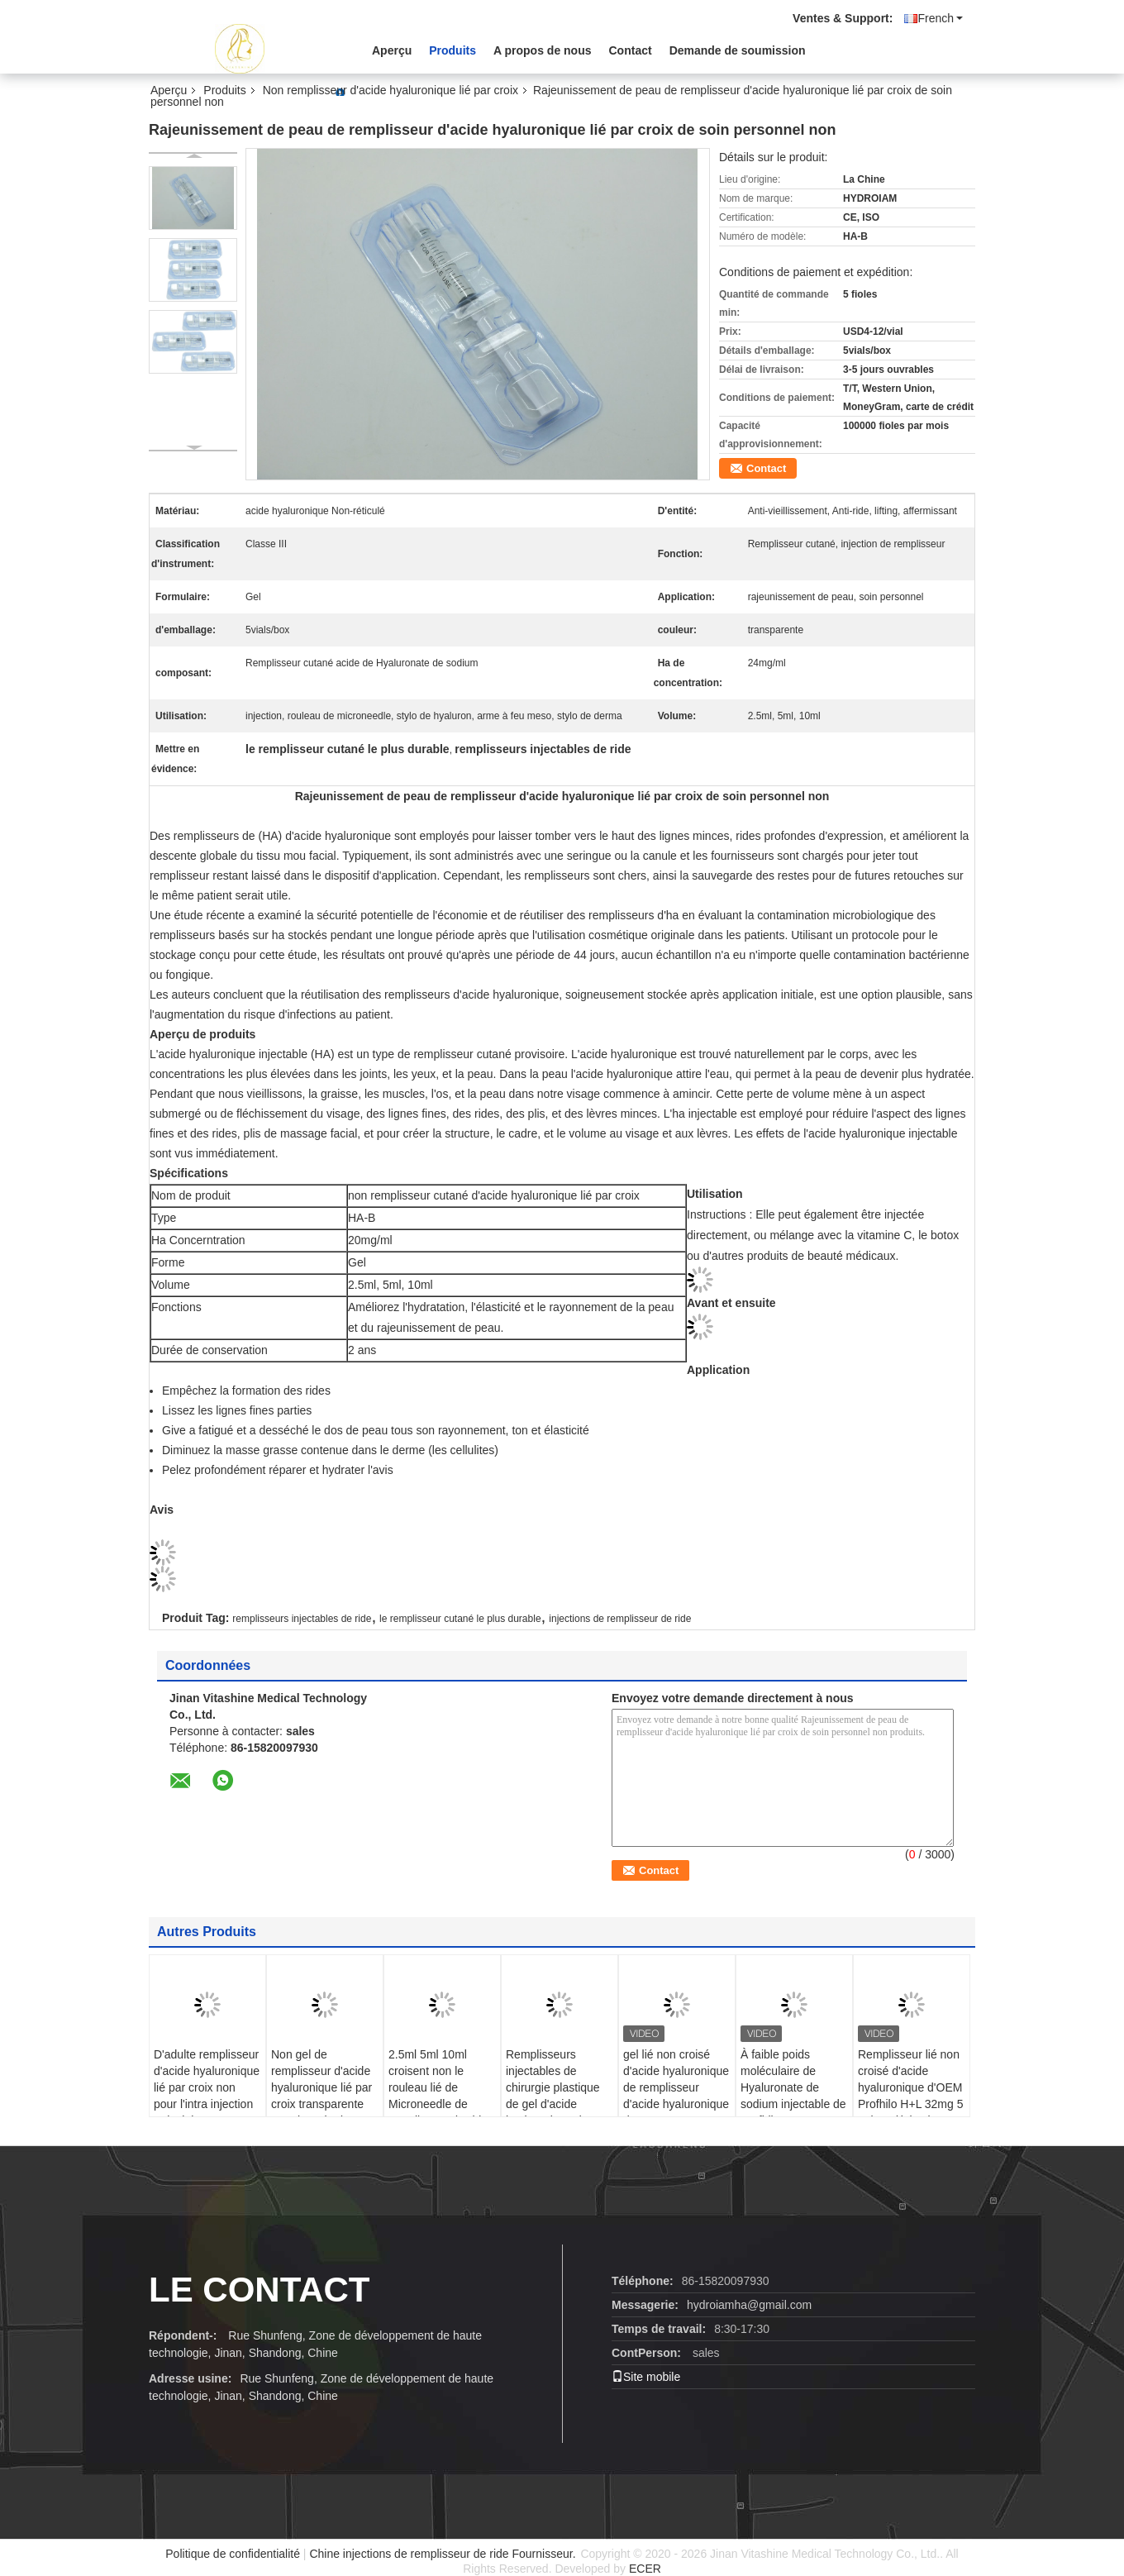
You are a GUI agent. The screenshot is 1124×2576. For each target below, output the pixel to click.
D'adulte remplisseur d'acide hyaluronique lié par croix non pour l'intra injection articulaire (207, 2087)
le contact (259, 2289)
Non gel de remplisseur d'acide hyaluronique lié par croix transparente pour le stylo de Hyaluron (321, 2096)
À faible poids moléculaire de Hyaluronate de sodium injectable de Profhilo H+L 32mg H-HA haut (793, 2096)
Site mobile (646, 2376)
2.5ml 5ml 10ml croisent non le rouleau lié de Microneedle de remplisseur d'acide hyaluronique (438, 2096)
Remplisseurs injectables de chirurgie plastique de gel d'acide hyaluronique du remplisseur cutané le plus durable (554, 2104)
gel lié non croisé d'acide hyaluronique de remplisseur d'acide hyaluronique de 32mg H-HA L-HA (676, 2087)
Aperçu (392, 50)
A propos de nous (542, 50)
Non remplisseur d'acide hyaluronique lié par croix (390, 90)
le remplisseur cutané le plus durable (460, 1618)
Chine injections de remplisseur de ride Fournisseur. (444, 2553)
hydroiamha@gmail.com (749, 2304)
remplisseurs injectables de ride (301, 1618)
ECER (645, 2568)
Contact (630, 50)
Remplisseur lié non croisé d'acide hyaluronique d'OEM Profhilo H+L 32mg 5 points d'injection (911, 2087)
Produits (452, 50)
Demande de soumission (737, 50)
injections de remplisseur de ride (620, 1618)
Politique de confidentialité (232, 2553)
